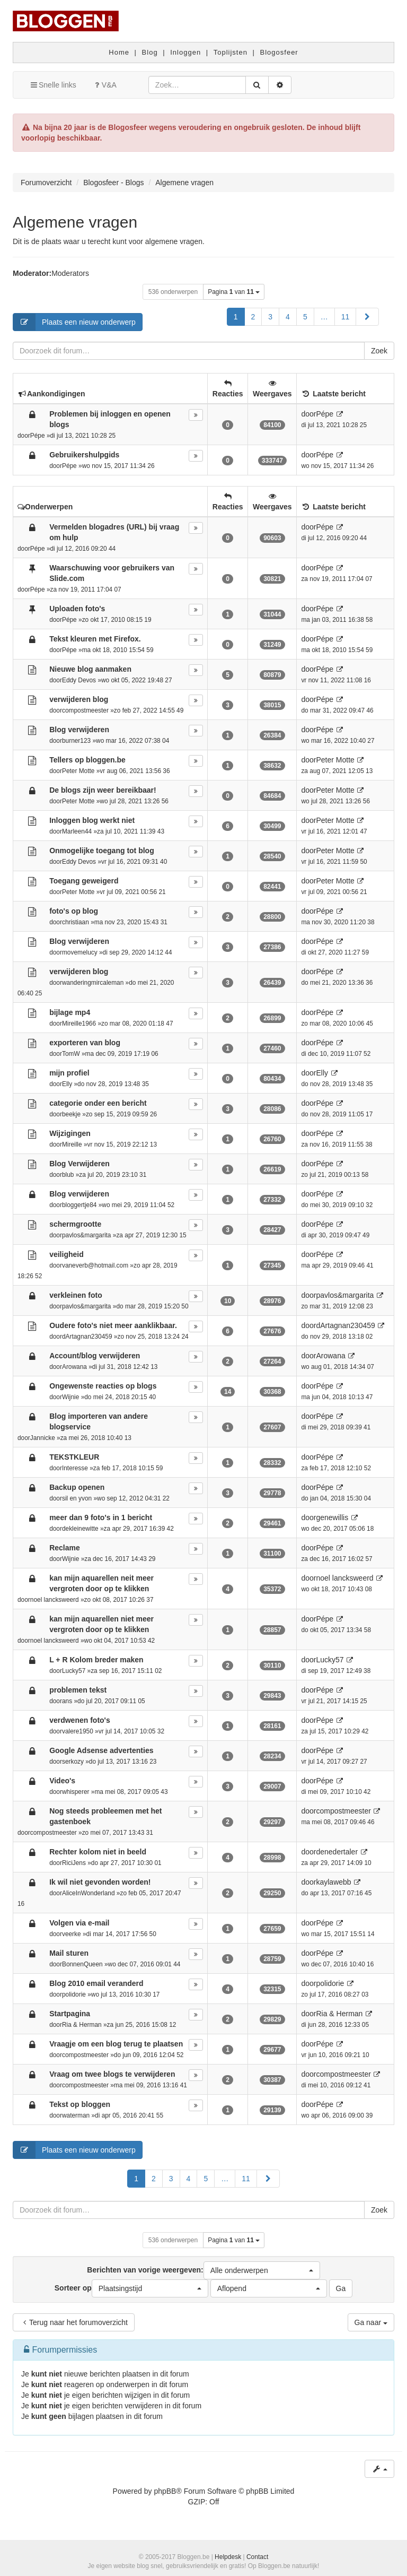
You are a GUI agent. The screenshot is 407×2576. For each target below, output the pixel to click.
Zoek (379, 350)
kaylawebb (333, 1882)
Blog (150, 52)
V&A (104, 85)
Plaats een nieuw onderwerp (74, 322)
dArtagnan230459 (87, 1336)
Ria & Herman (82, 2024)
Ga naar (371, 2322)
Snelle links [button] (52, 85)
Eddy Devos (79, 680)
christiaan (75, 922)
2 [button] (253, 317)
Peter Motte (78, 771)
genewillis (332, 1517)
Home (119, 52)
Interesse (75, 1468)
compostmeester (85, 710)
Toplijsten (230, 52)
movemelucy (80, 952)
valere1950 (77, 1731)
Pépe (37, 435)
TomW (71, 1053)
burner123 (76, 740)
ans (67, 1701)
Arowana (74, 1367)
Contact (257, 2557)
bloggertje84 (79, 1205)
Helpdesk (228, 2557)
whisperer (76, 1792)
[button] (367, 317)
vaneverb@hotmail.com (95, 1265)
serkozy (73, 1761)
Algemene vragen (75, 222)
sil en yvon (77, 1498)
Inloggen (185, 52)
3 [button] (270, 317)
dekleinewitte (80, 1528)
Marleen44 (77, 831)
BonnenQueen (82, 1964)
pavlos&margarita (86, 1235)
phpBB (165, 2491)
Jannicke (42, 1438)
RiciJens (74, 1863)
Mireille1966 (79, 1023)
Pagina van (234, 292)
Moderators (70, 273)
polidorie (74, 1994)
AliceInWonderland (88, 1893)
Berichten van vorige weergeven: (203, 2270)
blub (68, 1174)
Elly (67, 1084)
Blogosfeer (279, 52)
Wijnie (70, 1397)
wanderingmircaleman (92, 982)
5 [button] (305, 317)
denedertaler (337, 1852)
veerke (71, 1934)
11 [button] (345, 317)
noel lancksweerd (54, 1599)
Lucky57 (73, 1671)
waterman (76, 2115)
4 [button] (288, 317)
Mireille (72, 1144)
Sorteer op (131, 2288)
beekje (71, 1114)
